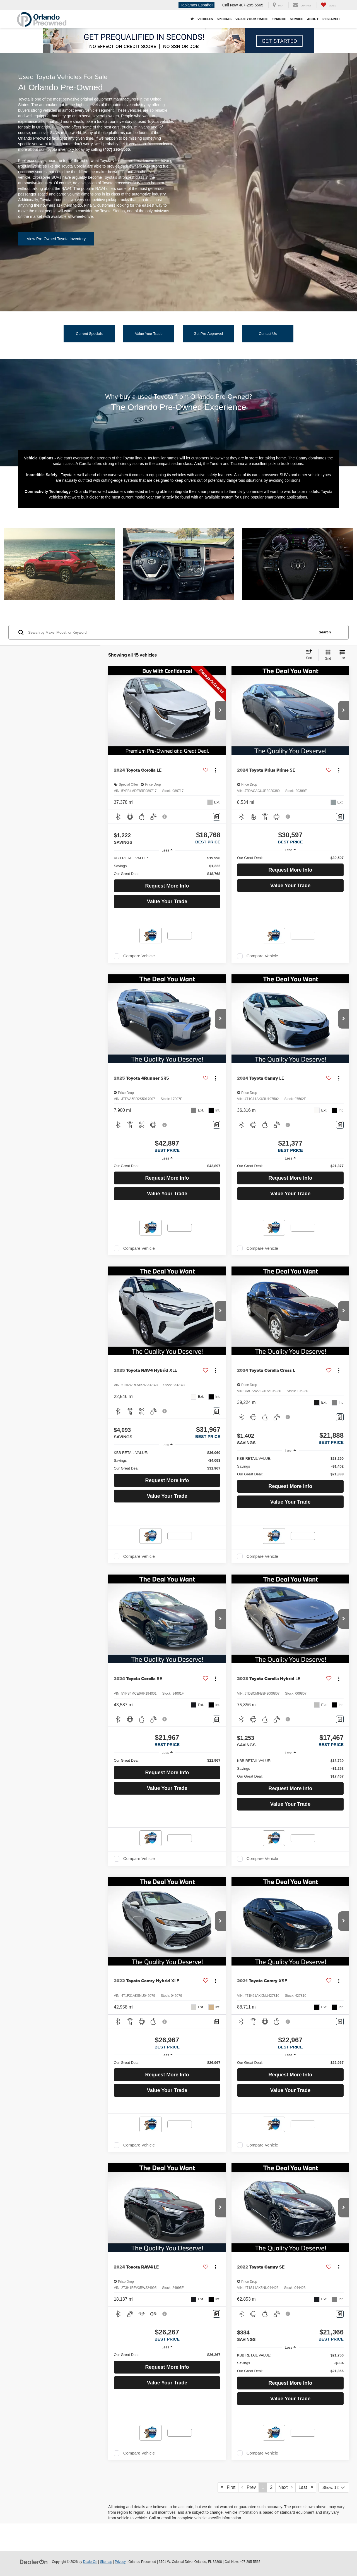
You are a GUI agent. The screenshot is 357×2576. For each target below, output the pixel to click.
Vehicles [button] (205, 18)
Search (325, 632)
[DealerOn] (34, 2561)
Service (296, 18)
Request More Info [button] (167, 886)
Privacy (120, 2562)
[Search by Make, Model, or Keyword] (170, 632)
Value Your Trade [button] (251, 18)
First (228, 2487)
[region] (167, 866)
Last (305, 2487)
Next (285, 2487)
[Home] (192, 19)
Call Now (230, 5)
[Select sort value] (310, 654)
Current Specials (89, 333)
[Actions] (215, 770)
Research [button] (331, 18)
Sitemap (106, 2562)
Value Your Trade (149, 333)
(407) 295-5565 (116, 149)
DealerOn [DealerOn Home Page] (90, 2562)
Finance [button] (279, 18)
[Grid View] (326, 655)
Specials (224, 18)
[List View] (342, 655)
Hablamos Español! (196, 5)
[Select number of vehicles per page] (334, 2487)
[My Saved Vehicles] (328, 5)
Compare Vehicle (139, 956)
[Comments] (216, 816)
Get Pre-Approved (208, 333)
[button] (220, 710)
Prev (248, 2487)
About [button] (313, 18)
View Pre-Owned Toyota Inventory (56, 239)
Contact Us (268, 333)
